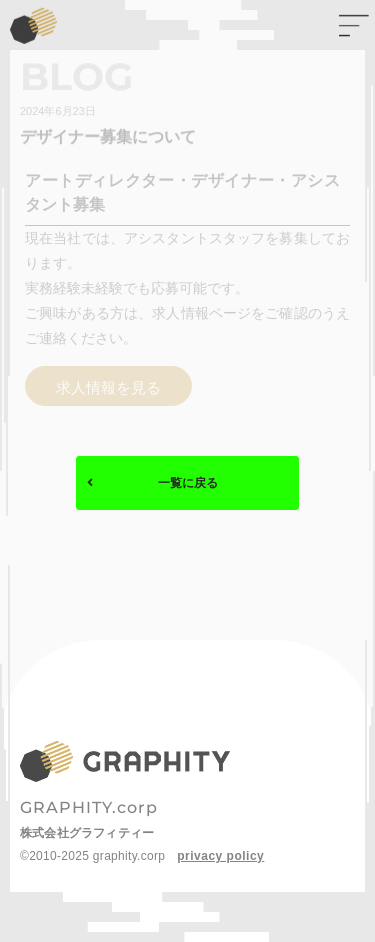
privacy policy (220, 856)
